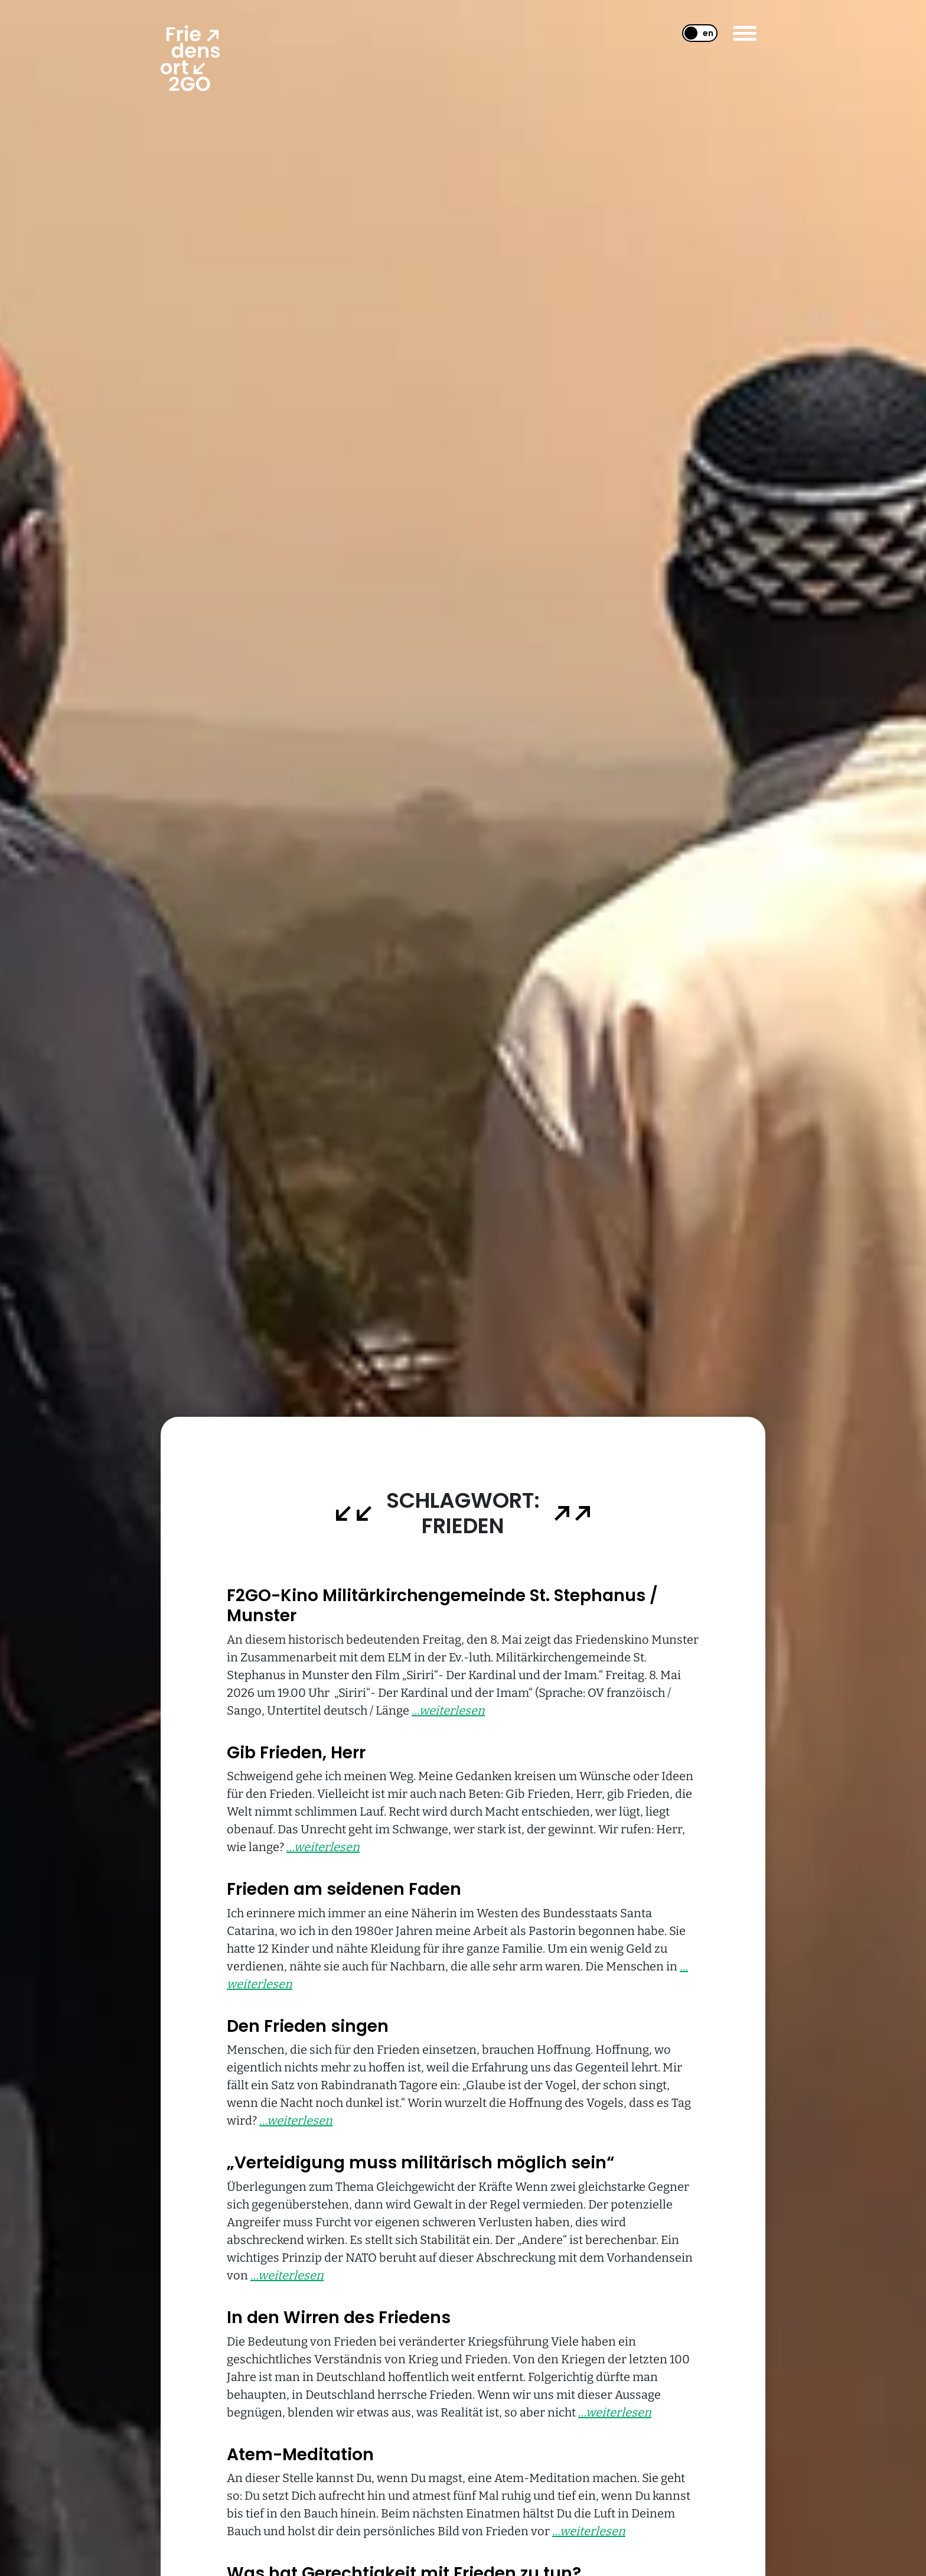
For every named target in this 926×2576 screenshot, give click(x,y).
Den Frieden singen (308, 2026)
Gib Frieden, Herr (296, 1752)
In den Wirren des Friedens (339, 2317)
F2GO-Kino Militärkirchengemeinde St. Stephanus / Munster (442, 1605)
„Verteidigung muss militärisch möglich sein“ (420, 2162)
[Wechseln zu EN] (694, 33)
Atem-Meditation (300, 2454)
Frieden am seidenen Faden (344, 1889)
